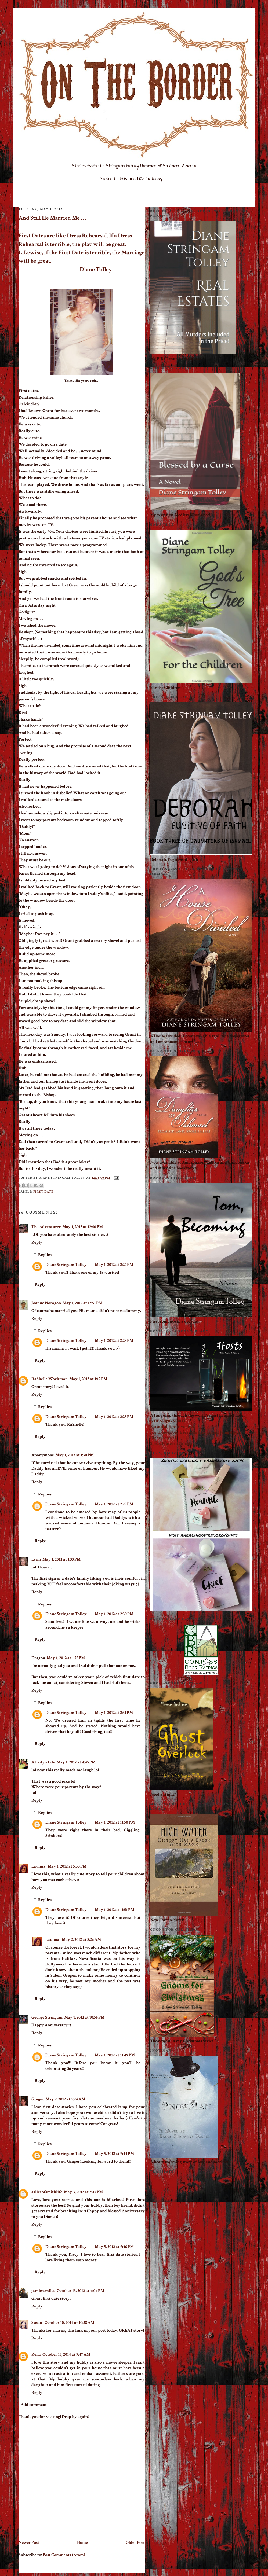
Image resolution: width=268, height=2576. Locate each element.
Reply (36, 1242)
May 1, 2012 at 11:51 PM (114, 1910)
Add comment (34, 2405)
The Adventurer (46, 1227)
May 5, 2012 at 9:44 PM (114, 2153)
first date (43, 1191)
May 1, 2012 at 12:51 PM (82, 1303)
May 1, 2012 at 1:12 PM (88, 1379)
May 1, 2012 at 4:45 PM (76, 1762)
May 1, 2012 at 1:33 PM (61, 1559)
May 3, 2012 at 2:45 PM (83, 2192)
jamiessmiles (43, 2291)
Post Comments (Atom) (64, 2555)
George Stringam (47, 2017)
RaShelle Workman (49, 1379)
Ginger (37, 2099)
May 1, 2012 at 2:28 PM (114, 1340)
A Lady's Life (43, 1762)
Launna (38, 1866)
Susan (37, 2322)
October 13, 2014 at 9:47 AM (66, 2354)
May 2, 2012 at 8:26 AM (81, 1939)
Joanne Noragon (46, 1303)
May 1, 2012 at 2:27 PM (114, 1264)
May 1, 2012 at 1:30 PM (74, 1455)
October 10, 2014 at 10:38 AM (69, 2322)
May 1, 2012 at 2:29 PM (114, 1504)
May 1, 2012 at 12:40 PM (82, 1227)
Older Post (135, 2542)
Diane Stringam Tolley (66, 1264)
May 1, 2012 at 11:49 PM (115, 2055)
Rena (36, 2354)
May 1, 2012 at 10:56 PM (84, 2017)
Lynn (36, 1559)
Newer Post (29, 2542)
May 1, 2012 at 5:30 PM (67, 1866)
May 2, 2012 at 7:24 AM (65, 2099)
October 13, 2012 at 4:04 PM (80, 2291)
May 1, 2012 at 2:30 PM (114, 1614)
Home (82, 2542)
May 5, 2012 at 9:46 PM (114, 2247)
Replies (45, 1255)
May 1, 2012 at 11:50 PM (115, 1822)
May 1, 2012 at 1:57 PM (66, 1658)
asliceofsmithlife (46, 2192)
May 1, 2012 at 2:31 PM (114, 1712)
